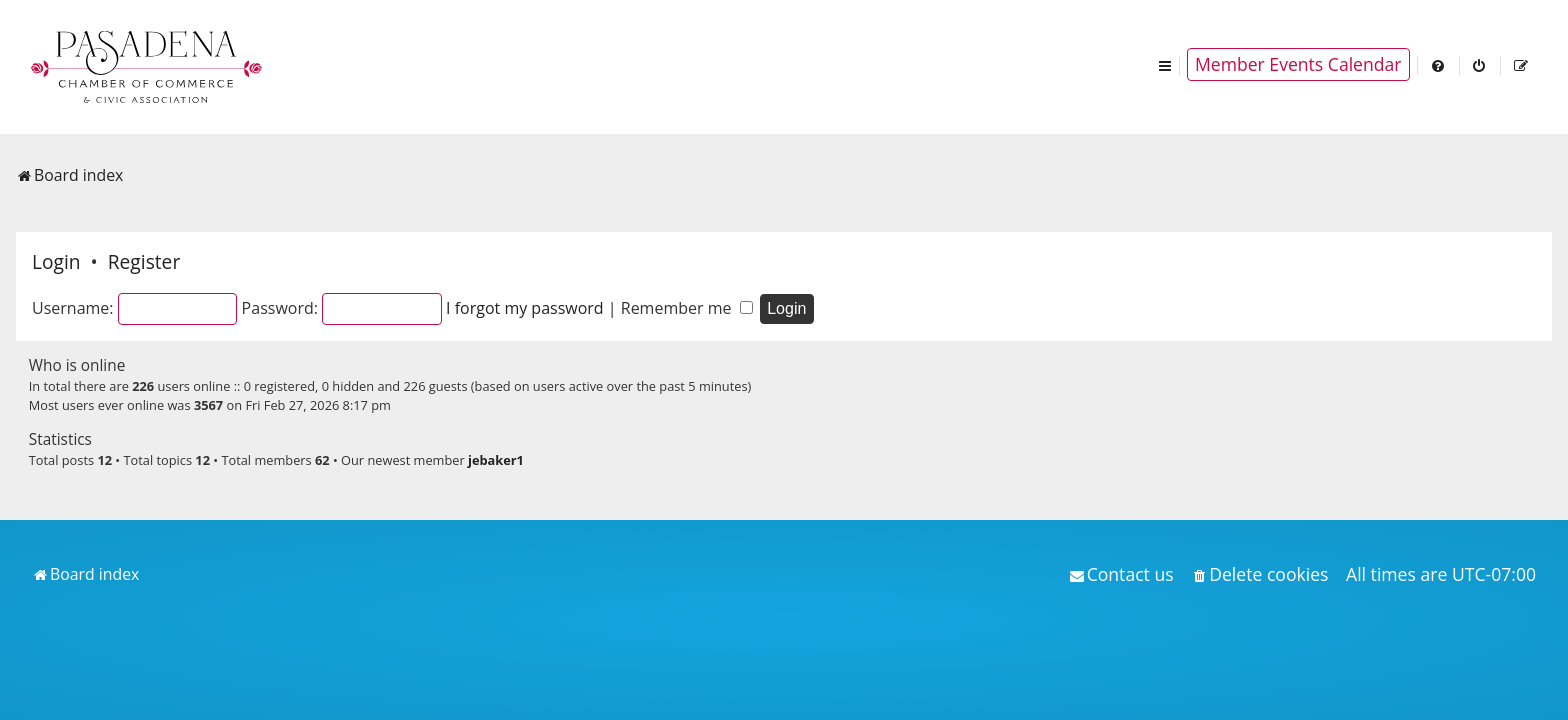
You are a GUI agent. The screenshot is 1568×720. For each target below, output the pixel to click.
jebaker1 (496, 460)
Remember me (687, 308)
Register (144, 261)
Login (56, 261)
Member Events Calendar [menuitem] (1298, 64)
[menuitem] (1439, 64)
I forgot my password (525, 308)
